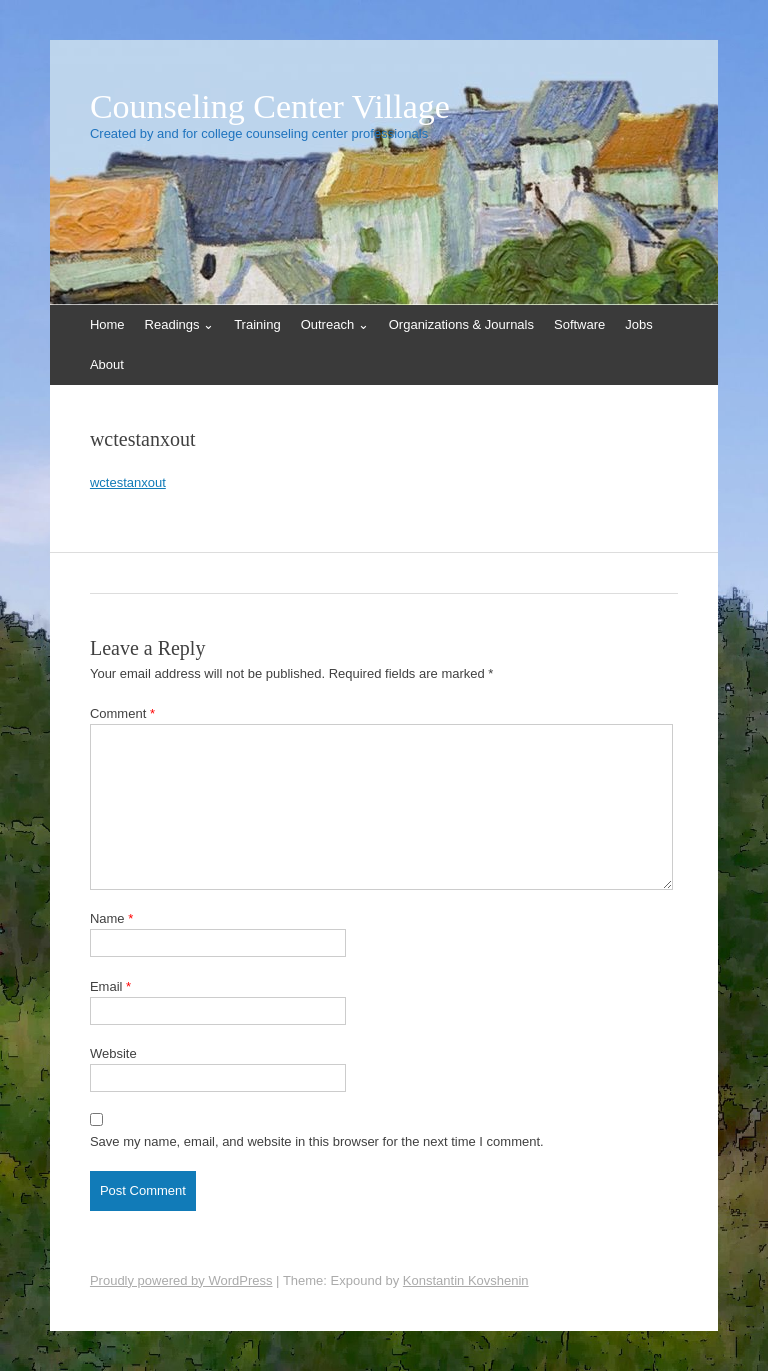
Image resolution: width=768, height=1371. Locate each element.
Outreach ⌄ (335, 324)
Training (257, 324)
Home (107, 324)
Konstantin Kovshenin (466, 1280)
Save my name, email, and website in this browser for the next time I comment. (317, 1141)
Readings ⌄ (180, 324)
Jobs (638, 324)
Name (111, 918)
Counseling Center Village (270, 107)
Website (113, 1053)
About (107, 364)
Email (110, 986)
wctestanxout (128, 482)
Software (579, 324)
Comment (122, 713)
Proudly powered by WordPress (181, 1280)
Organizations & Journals (461, 324)
